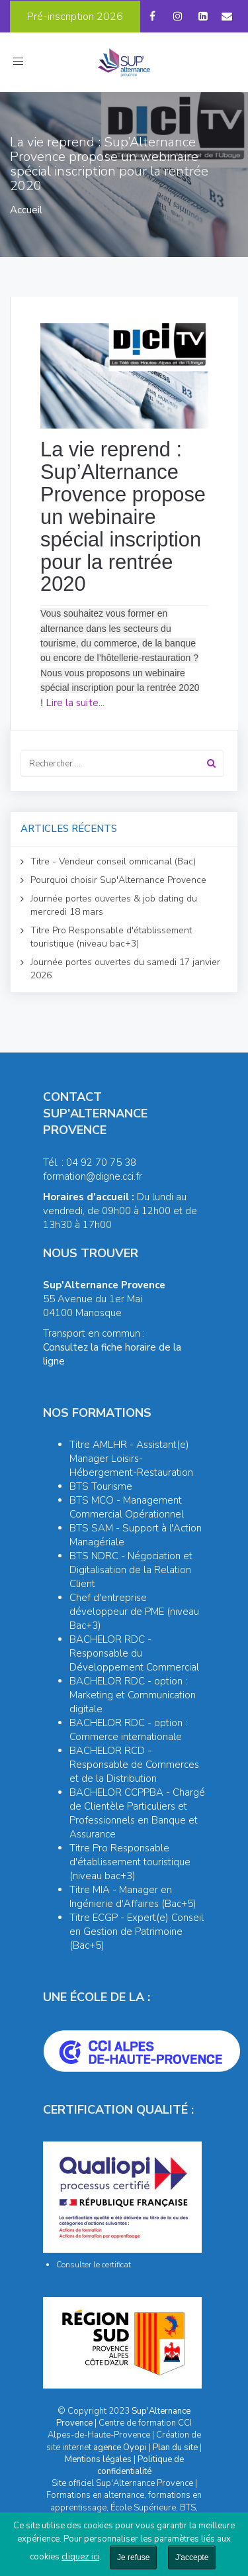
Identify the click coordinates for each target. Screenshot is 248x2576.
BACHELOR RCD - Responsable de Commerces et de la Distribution (134, 1764)
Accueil (26, 210)
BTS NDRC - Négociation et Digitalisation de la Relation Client (130, 1569)
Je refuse (133, 2557)
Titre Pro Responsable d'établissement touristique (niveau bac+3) (111, 937)
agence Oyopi (120, 2447)
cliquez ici (80, 2557)
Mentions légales (98, 2459)
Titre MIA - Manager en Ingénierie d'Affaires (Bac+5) (132, 1896)
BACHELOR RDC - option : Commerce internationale (128, 1729)
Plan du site (175, 2447)
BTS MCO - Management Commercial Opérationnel (126, 1507)
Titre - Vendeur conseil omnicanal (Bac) (113, 861)
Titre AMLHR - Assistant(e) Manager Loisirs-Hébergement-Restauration (131, 1458)
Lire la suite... (75, 702)
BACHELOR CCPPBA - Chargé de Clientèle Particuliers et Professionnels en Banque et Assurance (137, 1813)
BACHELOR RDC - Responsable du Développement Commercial (134, 1653)
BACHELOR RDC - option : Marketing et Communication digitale (132, 1695)
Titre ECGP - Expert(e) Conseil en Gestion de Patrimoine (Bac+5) (136, 1931)
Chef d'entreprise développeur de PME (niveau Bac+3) (134, 1611)
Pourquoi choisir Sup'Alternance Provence (118, 880)
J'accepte (191, 2557)
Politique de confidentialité (140, 2465)
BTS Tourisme (100, 1486)
